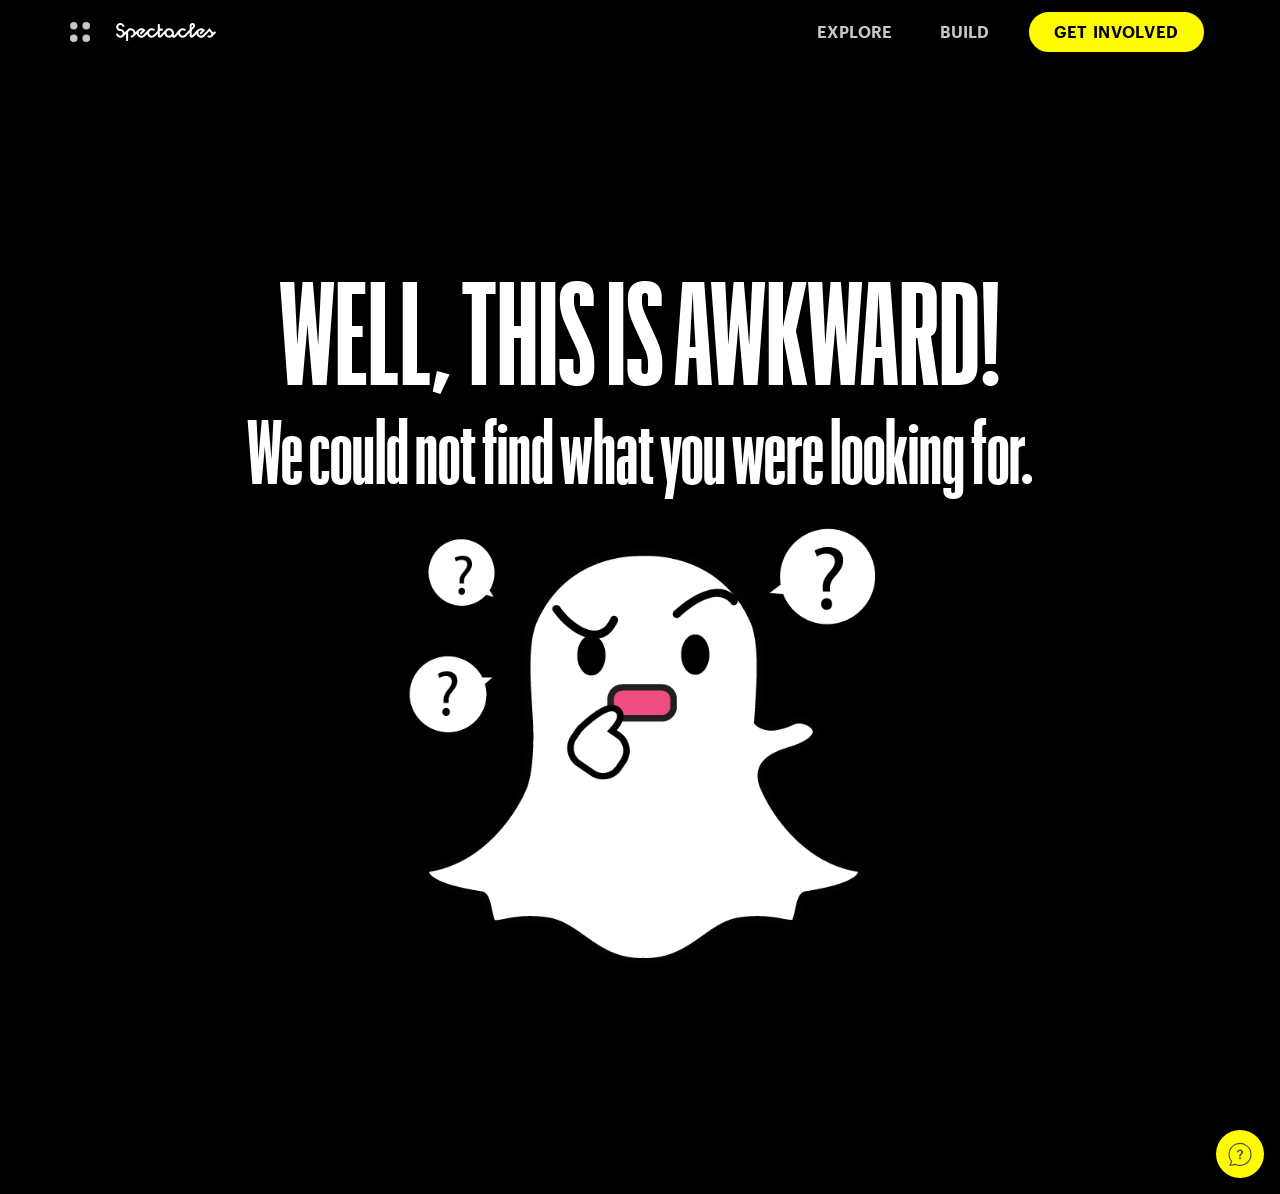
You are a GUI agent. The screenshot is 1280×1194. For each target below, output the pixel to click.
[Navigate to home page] (166, 32)
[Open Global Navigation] (80, 32)
